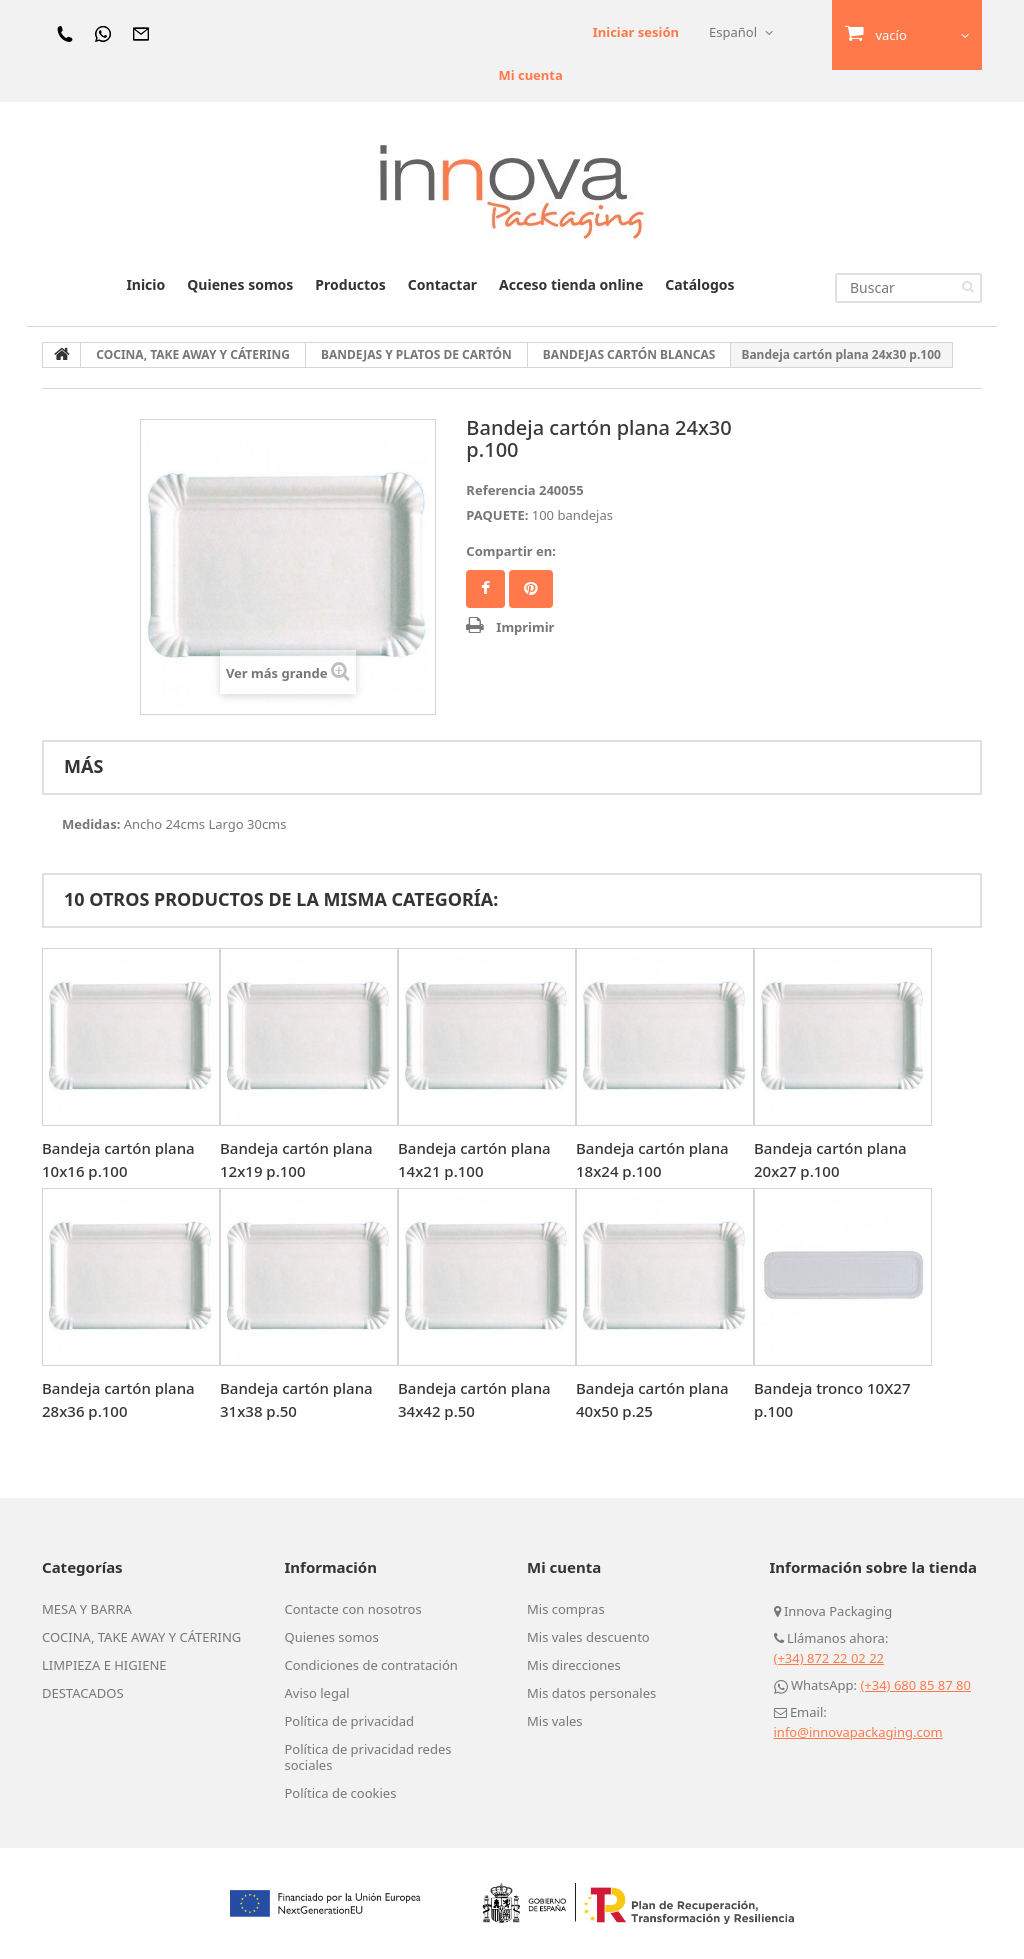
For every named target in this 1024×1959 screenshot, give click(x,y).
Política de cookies (341, 1793)
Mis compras (566, 1609)
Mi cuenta (530, 75)
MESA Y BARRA (87, 1609)
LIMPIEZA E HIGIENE (104, 1665)
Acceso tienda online (571, 284)
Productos (350, 284)
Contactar (442, 284)
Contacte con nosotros (353, 1609)
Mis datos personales (591, 1693)
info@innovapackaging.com (858, 1732)
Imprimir (525, 627)
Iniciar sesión (636, 32)
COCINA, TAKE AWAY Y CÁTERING (141, 1637)
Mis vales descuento (588, 1637)
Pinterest (531, 589)
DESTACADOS (83, 1693)
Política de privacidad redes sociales (368, 1757)
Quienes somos (240, 284)
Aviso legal (317, 1693)
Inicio (145, 284)
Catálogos (699, 284)
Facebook (485, 589)
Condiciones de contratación (371, 1665)
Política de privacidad (350, 1721)
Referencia (500, 490)
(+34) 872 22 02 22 (829, 1658)
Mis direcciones (574, 1665)
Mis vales (555, 1721)
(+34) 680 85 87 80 (915, 1685)
